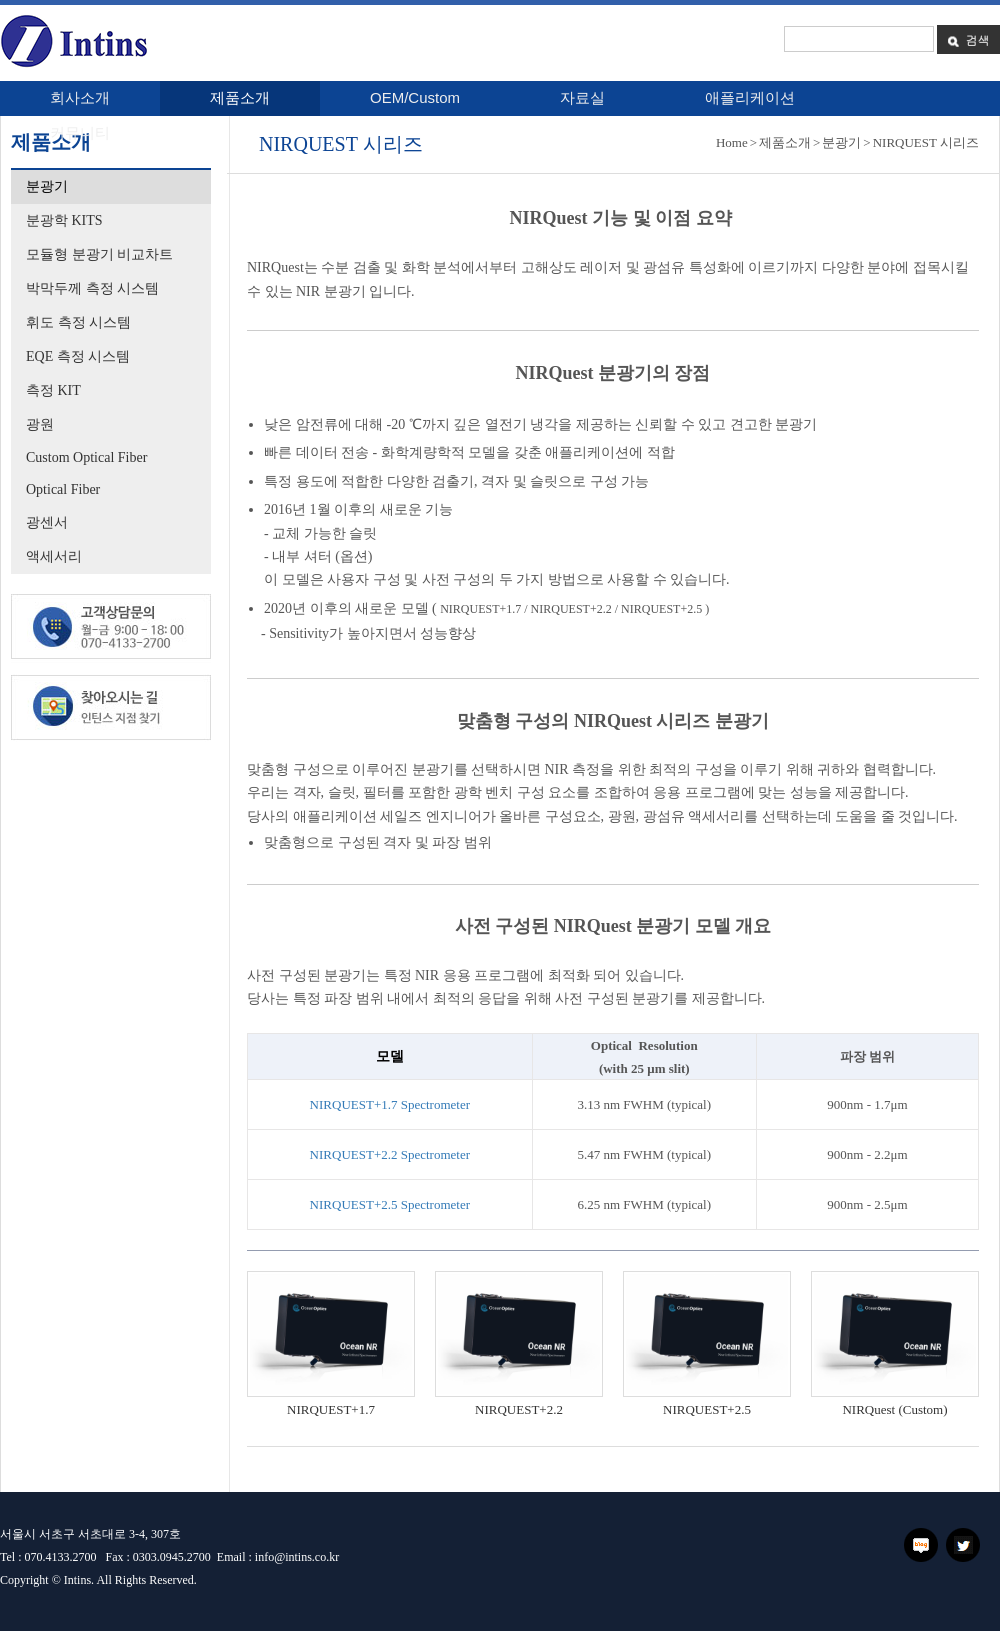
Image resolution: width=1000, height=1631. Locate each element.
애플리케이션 (750, 97)
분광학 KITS (64, 220)
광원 (40, 424)
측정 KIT (53, 390)
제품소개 (240, 97)
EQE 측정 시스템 (78, 356)
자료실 (582, 97)
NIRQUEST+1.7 (331, 1409)
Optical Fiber (63, 489)
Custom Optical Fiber (86, 457)
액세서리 (54, 556)
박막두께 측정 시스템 (92, 288)
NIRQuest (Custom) (894, 1409)
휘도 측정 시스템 (78, 322)
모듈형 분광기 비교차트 (99, 254)
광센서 (47, 522)
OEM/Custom (415, 97)
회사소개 (80, 97)
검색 (968, 39)
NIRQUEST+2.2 (519, 1409)
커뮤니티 (80, 132)
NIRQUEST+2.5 (707, 1409)
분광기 (47, 186)
